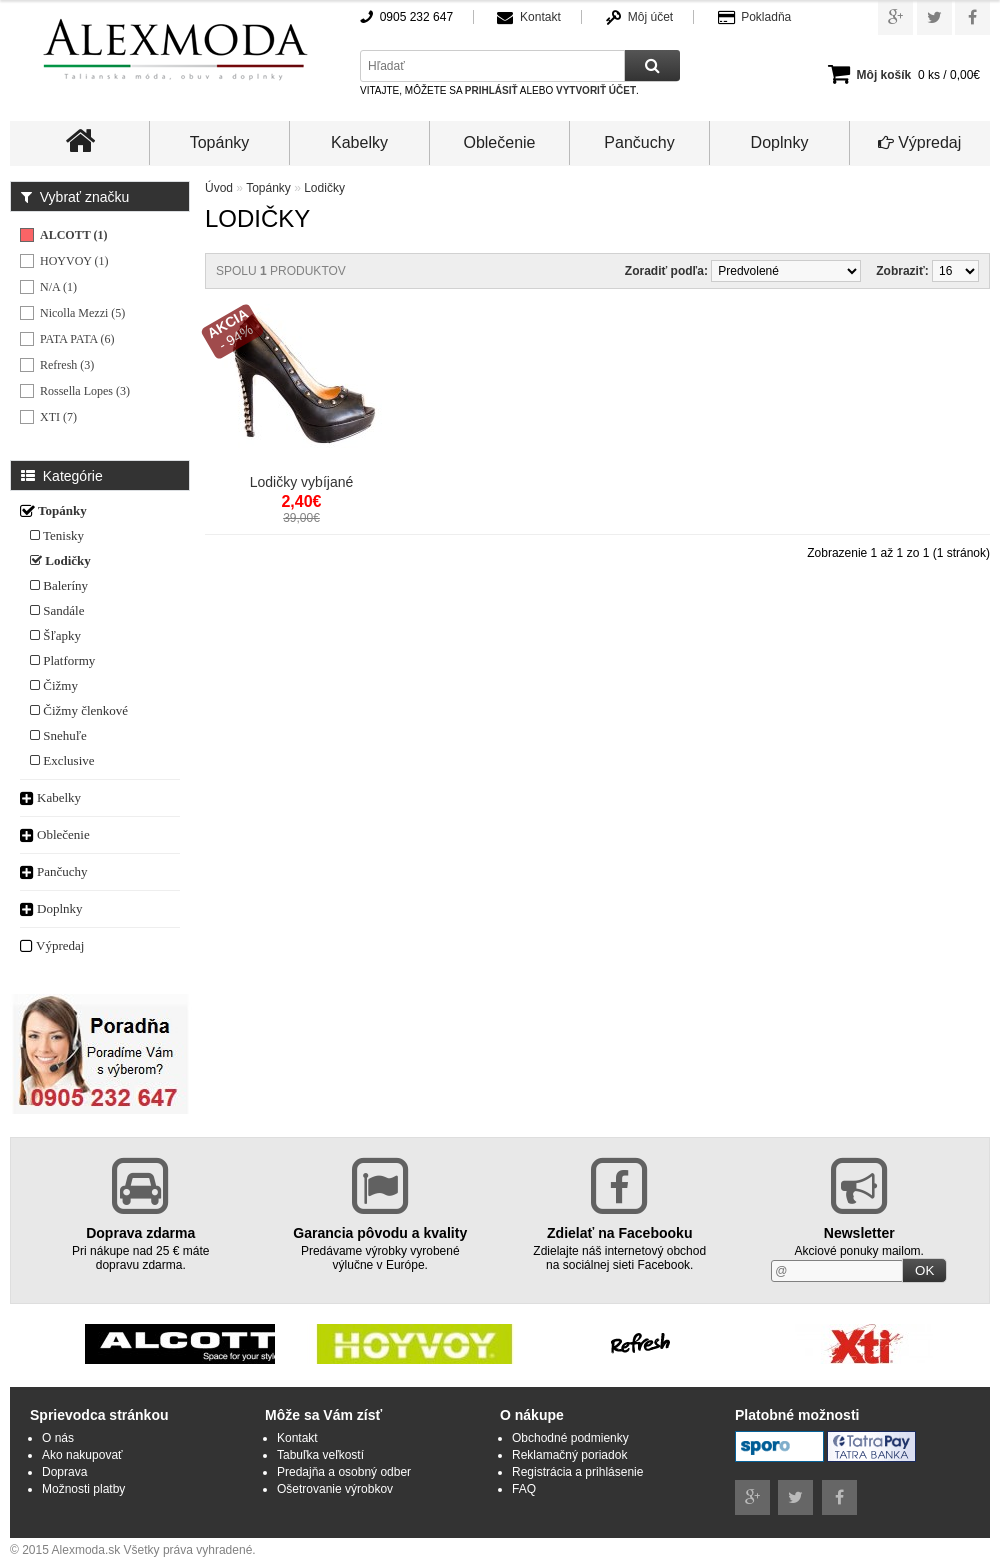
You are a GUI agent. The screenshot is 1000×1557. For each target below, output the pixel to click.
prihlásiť (491, 90)
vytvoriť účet (596, 90)
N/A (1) (58, 287)
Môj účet (650, 17)
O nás (58, 1438)
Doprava (64, 1472)
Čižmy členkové (79, 710)
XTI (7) (58, 417)
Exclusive (62, 760)
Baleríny (59, 585)
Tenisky (57, 535)
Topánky (220, 142)
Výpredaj (920, 142)
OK (924, 1270)
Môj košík (884, 75)
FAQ (524, 1489)
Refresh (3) (67, 365)
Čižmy (54, 685)
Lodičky (60, 560)
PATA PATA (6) (77, 339)
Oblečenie (499, 142)
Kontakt (540, 17)
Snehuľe (58, 735)
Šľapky (55, 635)
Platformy (62, 660)
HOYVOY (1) (74, 261)
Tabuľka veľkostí (320, 1455)
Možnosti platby (83, 1489)
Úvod (219, 188)
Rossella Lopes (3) (85, 391)
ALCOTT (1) (73, 235)
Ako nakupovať (82, 1455)
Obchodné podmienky (570, 1438)
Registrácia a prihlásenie (577, 1472)
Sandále (57, 610)
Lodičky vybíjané (302, 482)
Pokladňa (766, 17)
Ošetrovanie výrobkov (335, 1489)
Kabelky (359, 142)
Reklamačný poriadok (569, 1455)
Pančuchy (639, 142)
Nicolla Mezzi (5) (82, 313)
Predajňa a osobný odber (344, 1472)
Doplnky (780, 142)
